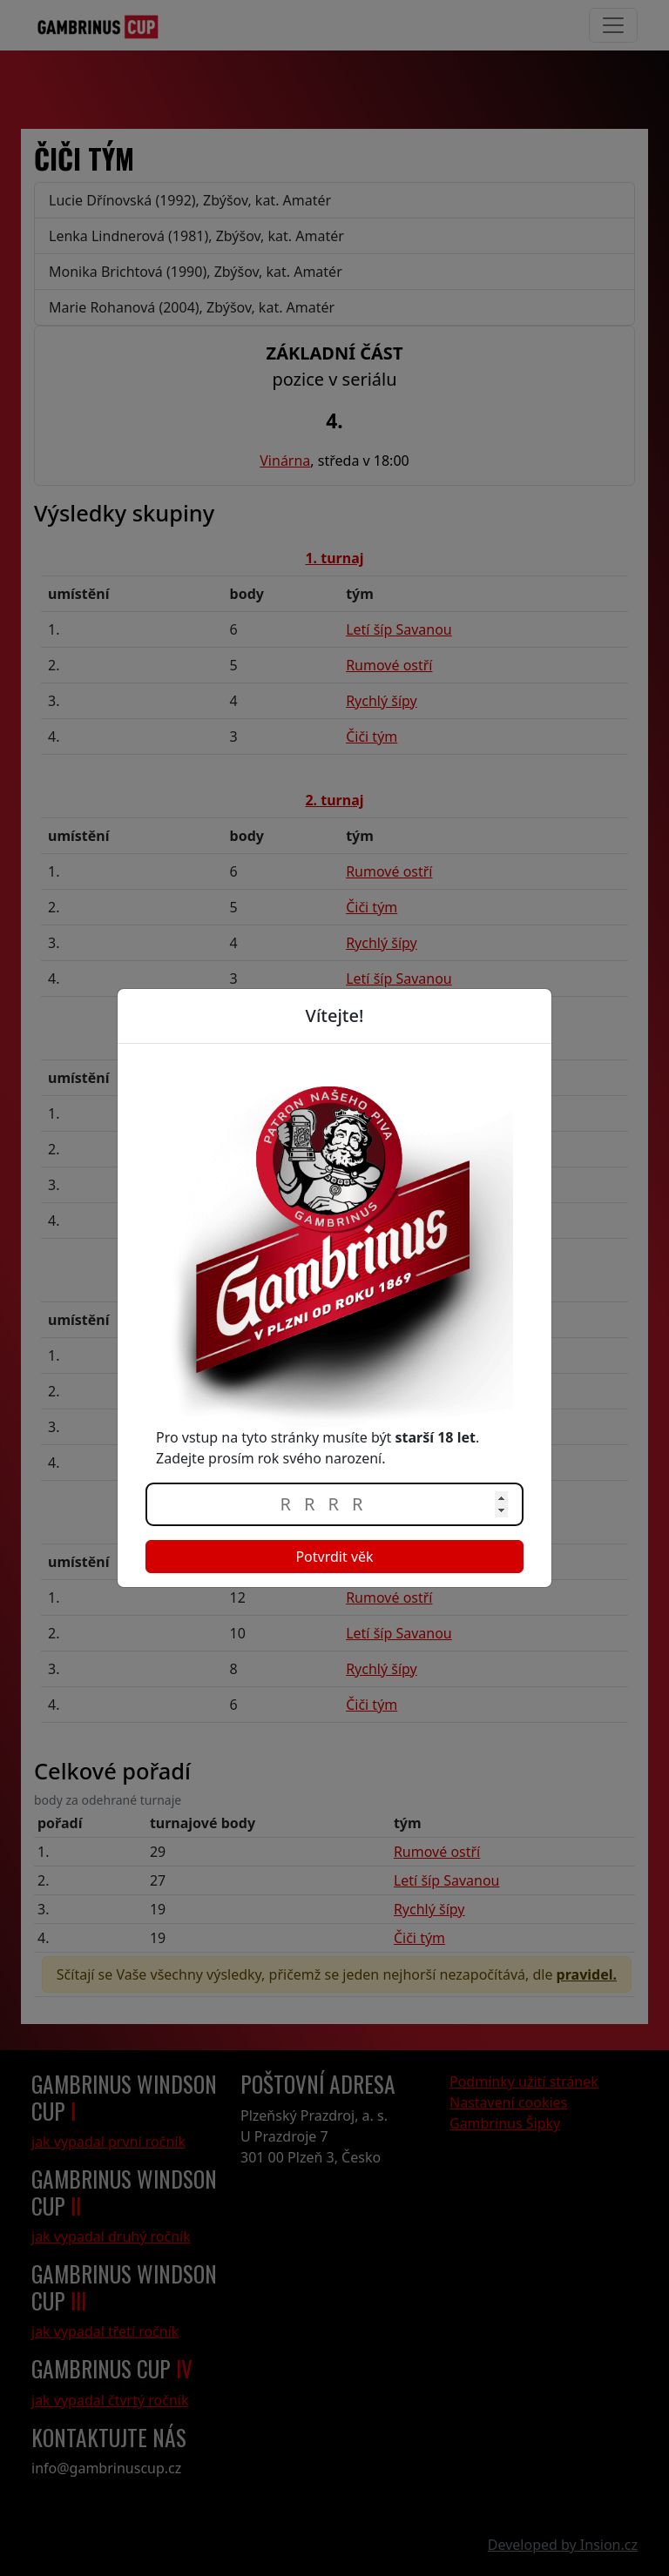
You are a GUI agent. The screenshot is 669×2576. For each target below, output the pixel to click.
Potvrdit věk (334, 1556)
